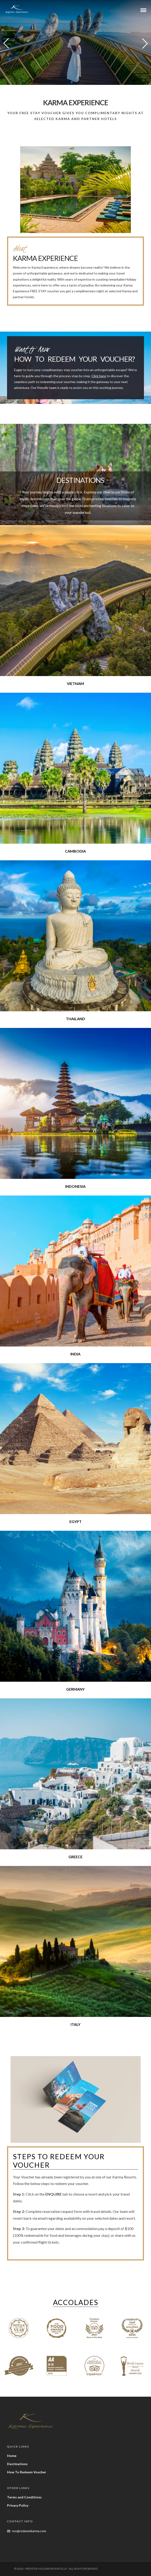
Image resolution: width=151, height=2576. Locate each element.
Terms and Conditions (24, 2497)
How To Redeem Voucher (26, 2472)
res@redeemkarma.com (29, 2531)
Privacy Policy (17, 2505)
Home (11, 2456)
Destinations (17, 2464)
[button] (72, 82)
